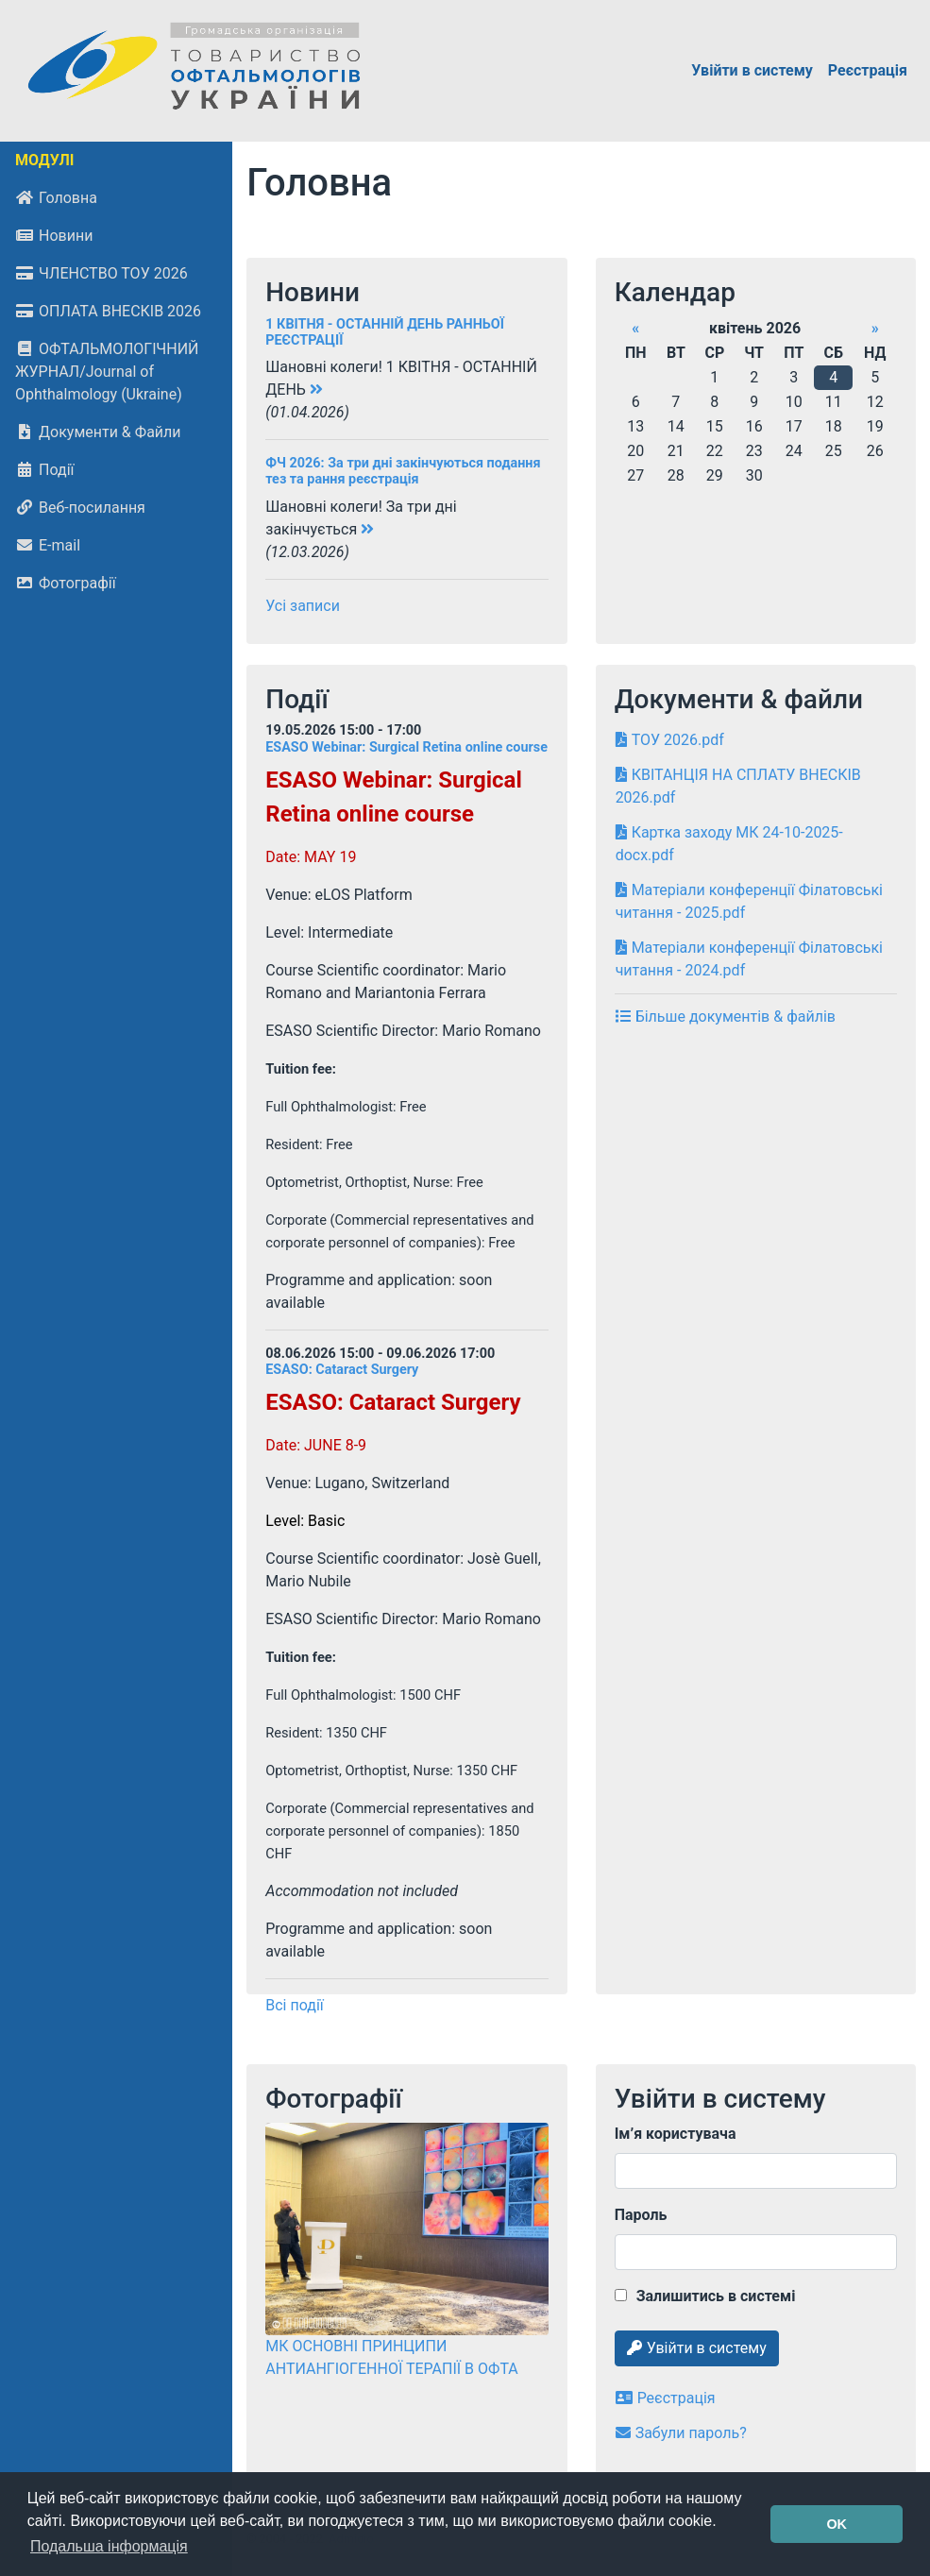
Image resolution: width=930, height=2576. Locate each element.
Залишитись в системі (705, 2296)
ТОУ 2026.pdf (670, 740)
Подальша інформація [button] (109, 2546)
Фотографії (65, 583)
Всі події (294, 2005)
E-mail (47, 545)
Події (44, 470)
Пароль (641, 2215)
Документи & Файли (98, 432)
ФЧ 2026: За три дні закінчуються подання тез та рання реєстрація (402, 471)
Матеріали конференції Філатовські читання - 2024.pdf (749, 959)
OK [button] (836, 2524)
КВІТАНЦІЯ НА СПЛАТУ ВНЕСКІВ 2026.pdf (738, 786)
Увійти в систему (752, 70)
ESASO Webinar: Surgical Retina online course (406, 747)
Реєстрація (867, 70)
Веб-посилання (80, 508)
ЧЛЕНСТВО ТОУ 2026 (101, 273)
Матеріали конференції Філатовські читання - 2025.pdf (749, 901)
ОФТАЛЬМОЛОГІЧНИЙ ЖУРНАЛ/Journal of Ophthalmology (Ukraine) (107, 371)
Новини (54, 236)
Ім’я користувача (675, 2134)
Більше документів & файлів (726, 1016)
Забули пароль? (681, 2433)
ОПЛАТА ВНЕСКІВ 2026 (108, 311)
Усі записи (302, 606)
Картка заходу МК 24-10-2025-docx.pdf (729, 843)
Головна (56, 198)
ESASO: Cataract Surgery (341, 1370)
